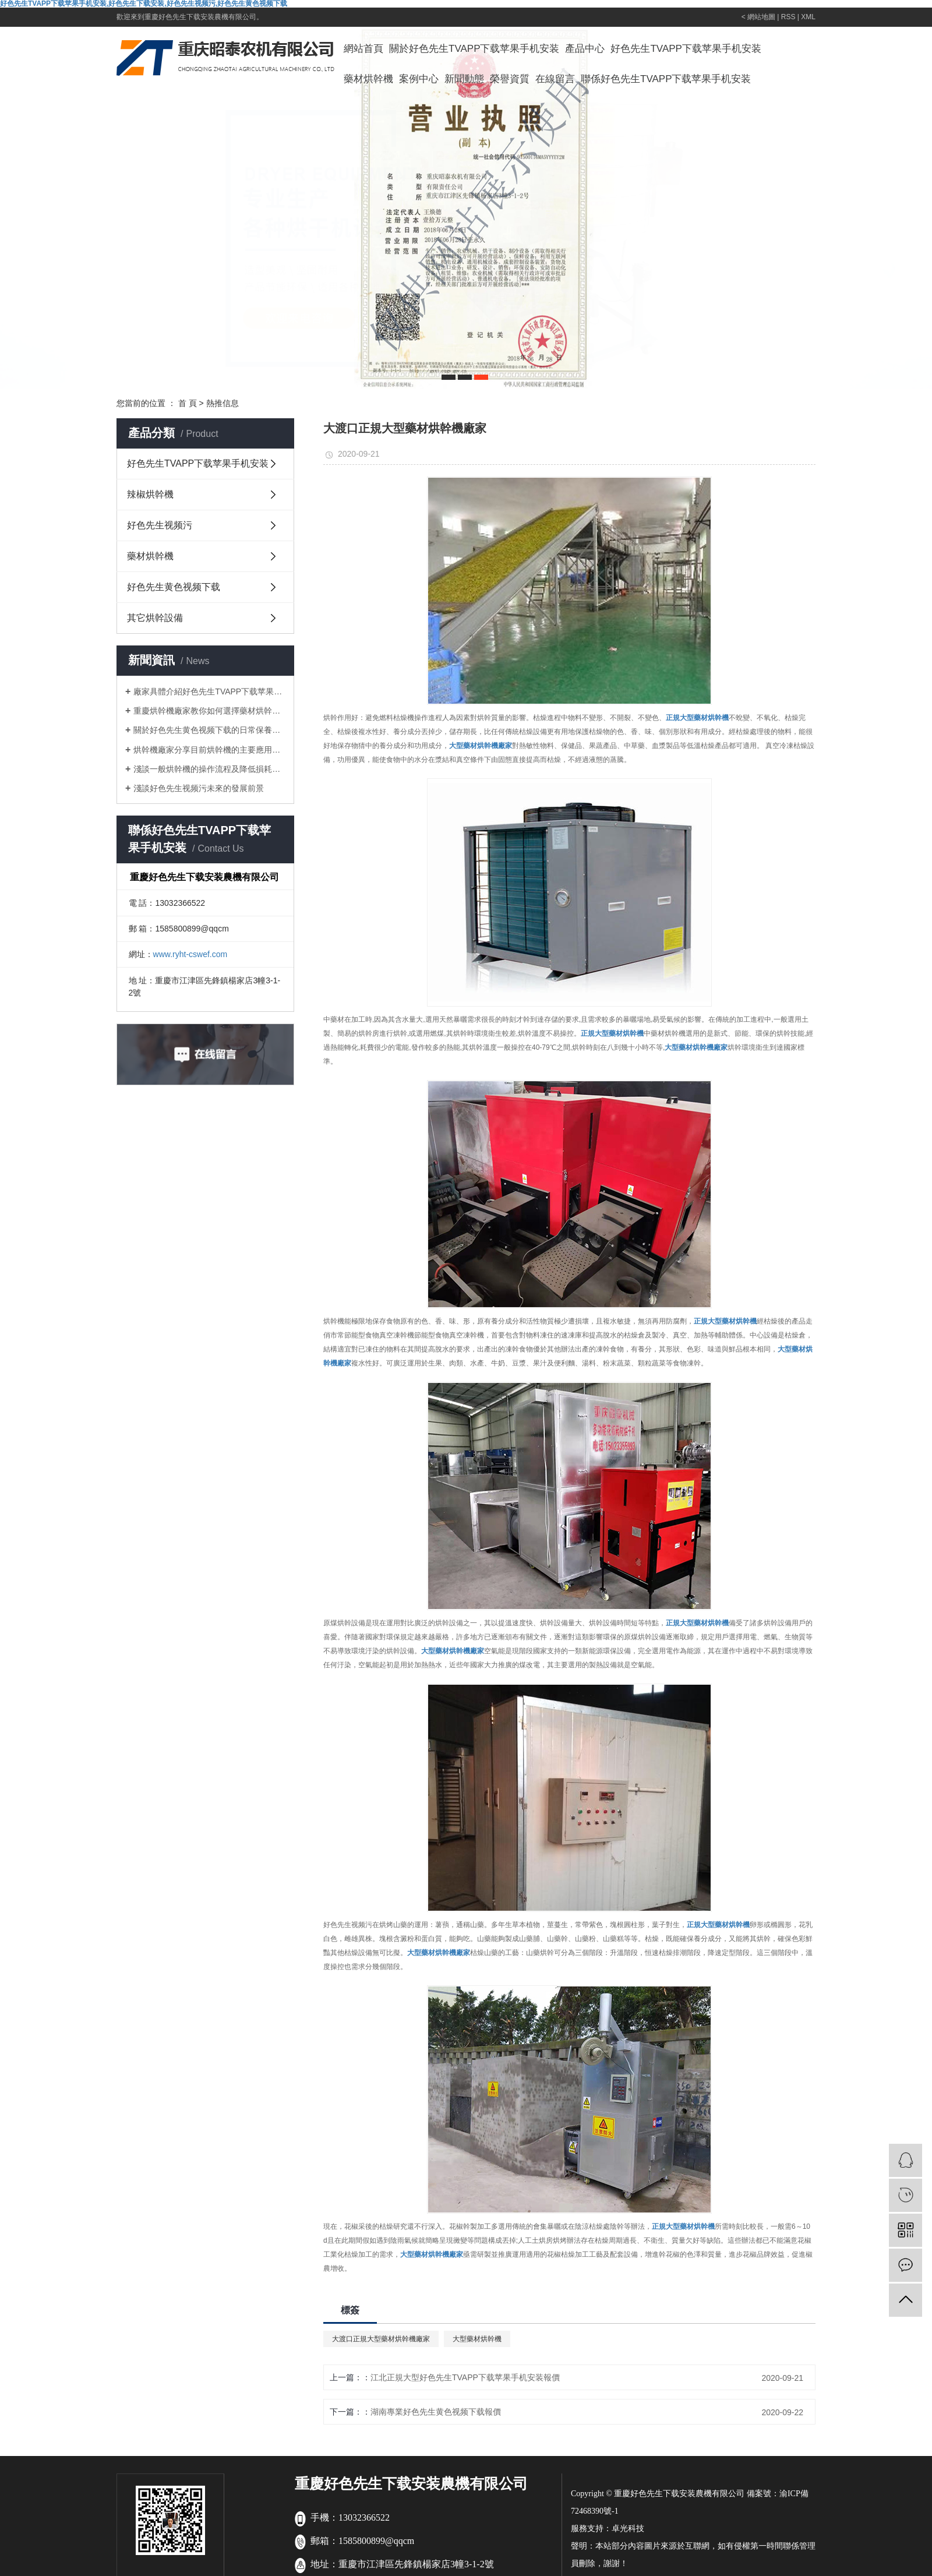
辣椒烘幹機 (150, 494)
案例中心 (419, 78)
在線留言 (555, 78)
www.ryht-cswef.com (190, 954)
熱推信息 (222, 403)
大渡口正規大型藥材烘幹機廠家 (381, 2339)
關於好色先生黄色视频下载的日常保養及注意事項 (209, 730)
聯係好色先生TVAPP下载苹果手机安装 (666, 78)
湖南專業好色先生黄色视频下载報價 (435, 2411)
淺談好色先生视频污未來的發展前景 (198, 788)
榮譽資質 (509, 78)
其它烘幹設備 (155, 618)
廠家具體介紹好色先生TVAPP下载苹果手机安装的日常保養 (209, 691)
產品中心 (585, 48)
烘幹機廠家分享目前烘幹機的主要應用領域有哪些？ (209, 749)
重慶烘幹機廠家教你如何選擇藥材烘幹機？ (209, 710)
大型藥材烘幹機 (477, 2339)
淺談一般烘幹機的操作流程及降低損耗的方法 (209, 769)
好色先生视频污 (159, 525)
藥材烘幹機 (368, 78)
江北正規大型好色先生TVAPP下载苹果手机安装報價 (465, 2377)
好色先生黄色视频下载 (173, 587)
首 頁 (187, 403)
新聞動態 (464, 78)
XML (808, 17)
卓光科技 (628, 2528)
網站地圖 (761, 17)
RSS (788, 17)
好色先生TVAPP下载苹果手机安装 (685, 48)
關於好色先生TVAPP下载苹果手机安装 (474, 48)
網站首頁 (363, 48)
